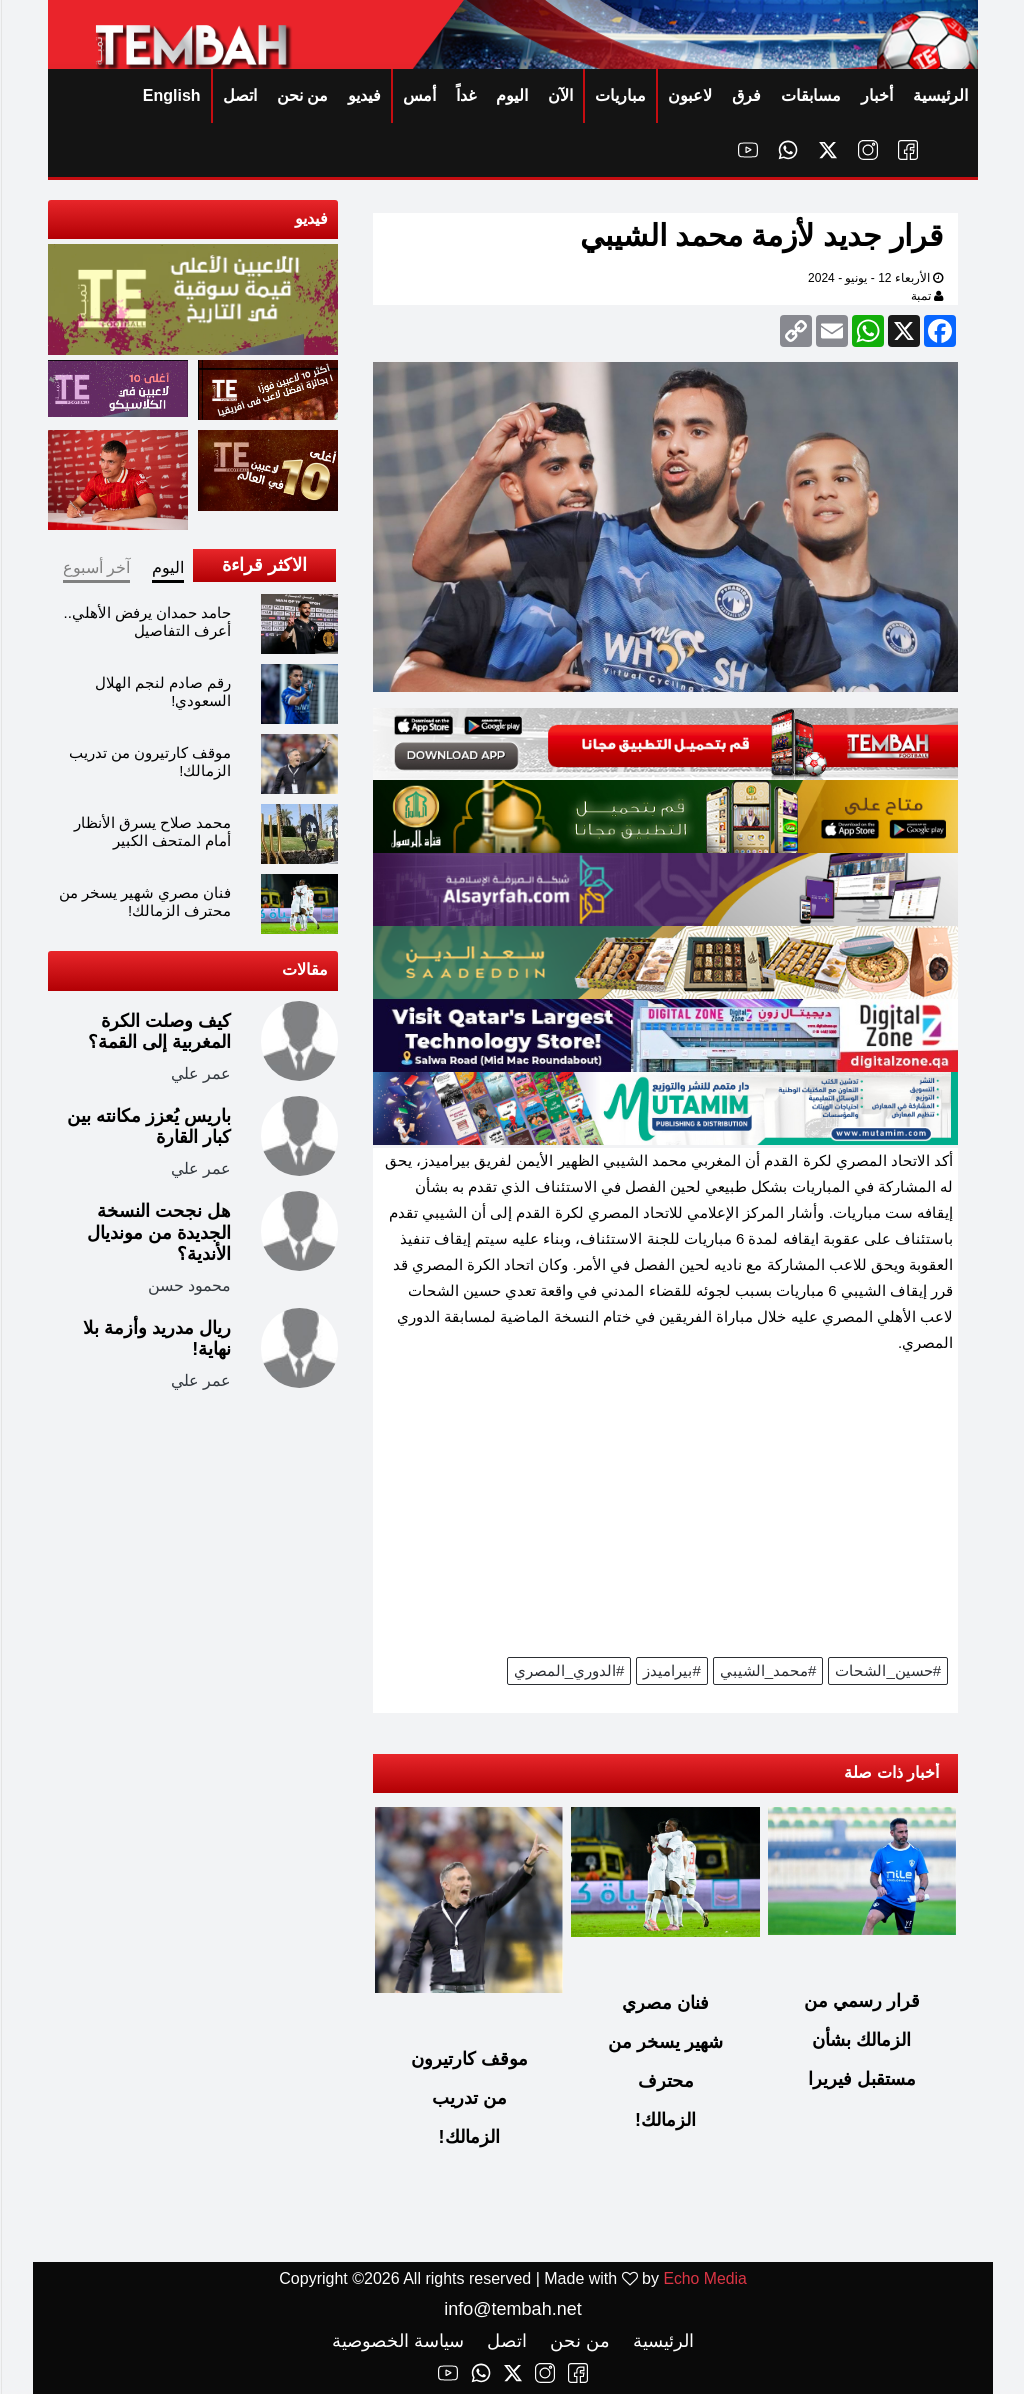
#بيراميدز (670, 1670)
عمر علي (200, 1073)
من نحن (301, 95)
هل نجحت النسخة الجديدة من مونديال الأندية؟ (158, 1232)
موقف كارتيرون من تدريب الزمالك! (468, 2098)
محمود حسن (188, 1285)
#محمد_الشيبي (767, 1670)
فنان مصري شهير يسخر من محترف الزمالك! (144, 901)
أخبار (876, 95)
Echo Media (704, 2278)
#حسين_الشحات (887, 1670)
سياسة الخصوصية (397, 2341)
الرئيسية (939, 95)
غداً (465, 95)
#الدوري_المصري (568, 1670)
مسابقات (810, 95)
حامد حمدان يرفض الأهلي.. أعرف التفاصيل (147, 621)
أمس (418, 95)
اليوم (511, 95)
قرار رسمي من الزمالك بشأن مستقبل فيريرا (861, 2040)
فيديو (363, 95)
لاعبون (689, 95)
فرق (745, 95)
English (171, 95)
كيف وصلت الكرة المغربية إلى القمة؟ (158, 1032)
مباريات (619, 95)
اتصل (239, 95)
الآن (559, 95)
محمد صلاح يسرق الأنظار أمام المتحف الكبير (152, 831)
